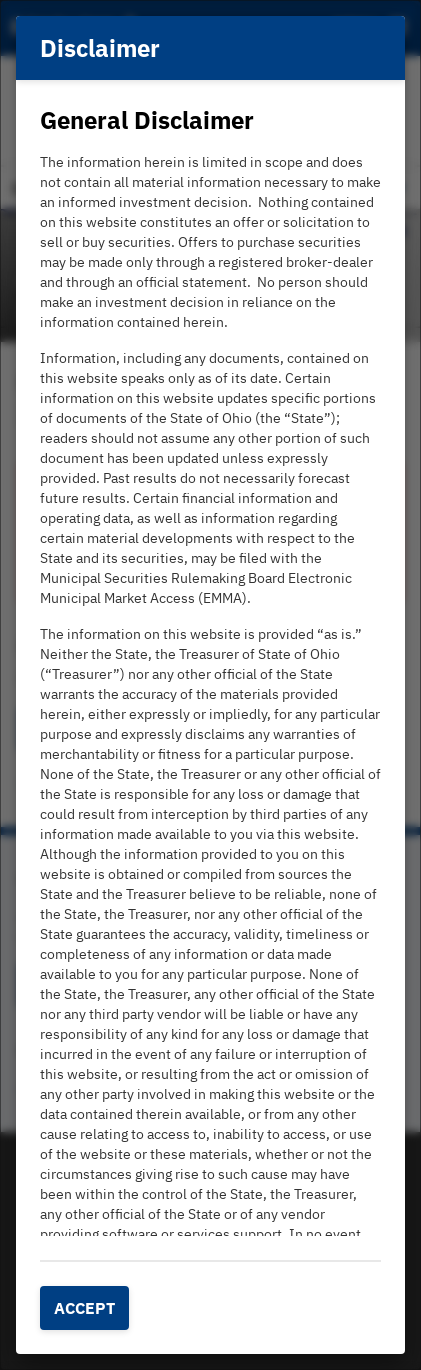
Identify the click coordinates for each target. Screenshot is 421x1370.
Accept (84, 1308)
